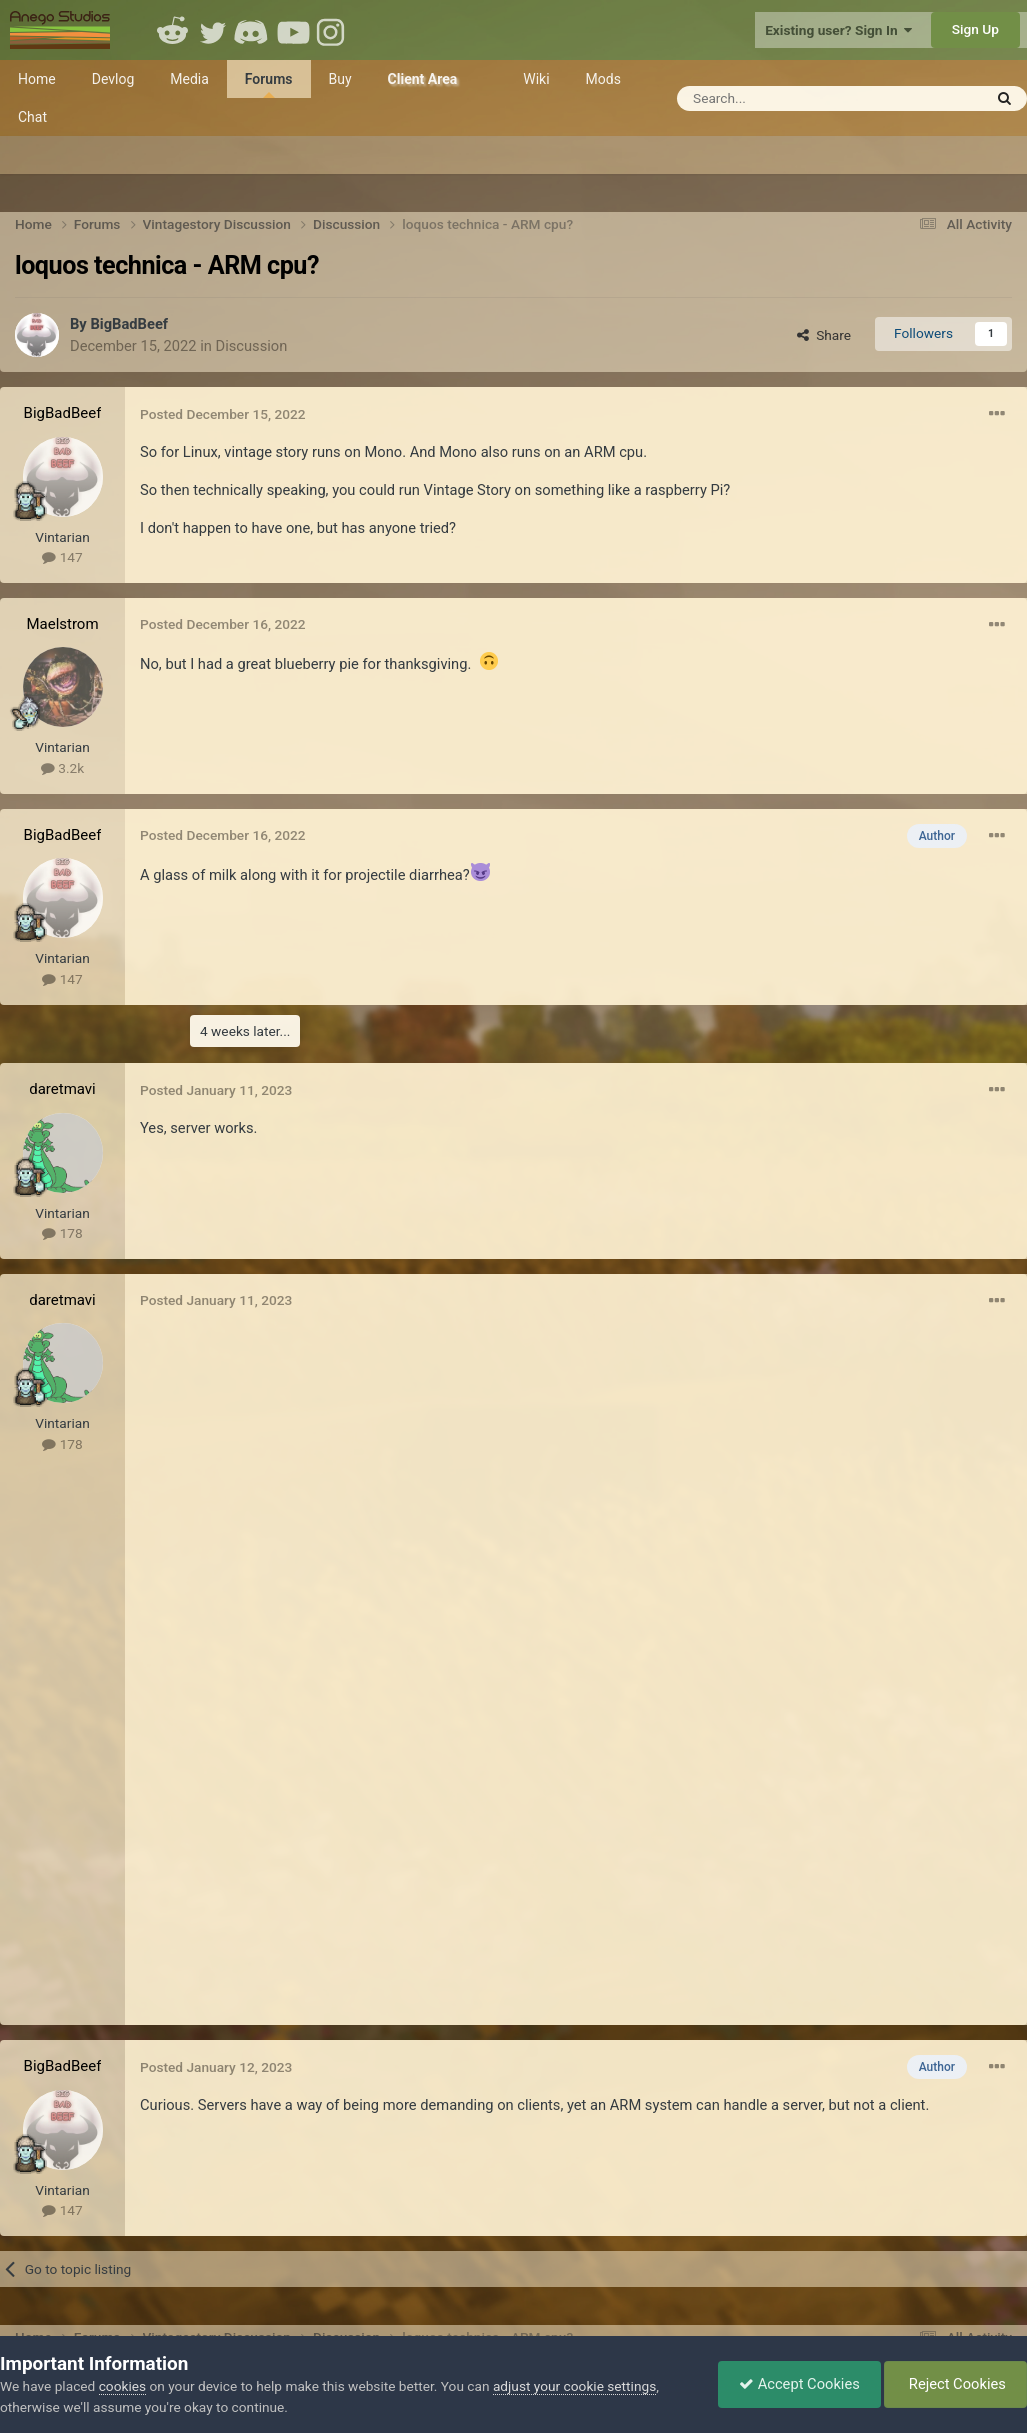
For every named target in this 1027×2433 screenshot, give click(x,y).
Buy (340, 79)
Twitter (213, 30)
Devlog (113, 79)
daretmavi (62, 1089)
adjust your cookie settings (574, 2386)
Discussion (252, 346)
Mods (603, 79)
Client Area (423, 79)
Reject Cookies (955, 2384)
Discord (253, 30)
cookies (122, 2386)
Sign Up (975, 29)
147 (62, 557)
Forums (269, 84)
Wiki (536, 79)
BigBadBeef (129, 324)
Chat (32, 117)
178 (62, 1233)
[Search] (809, 98)
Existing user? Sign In (838, 30)
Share (824, 335)
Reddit (173, 30)
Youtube (293, 30)
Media (189, 79)
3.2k (62, 768)
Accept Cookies (799, 2384)
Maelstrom (62, 624)
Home (37, 79)
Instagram (333, 30)
